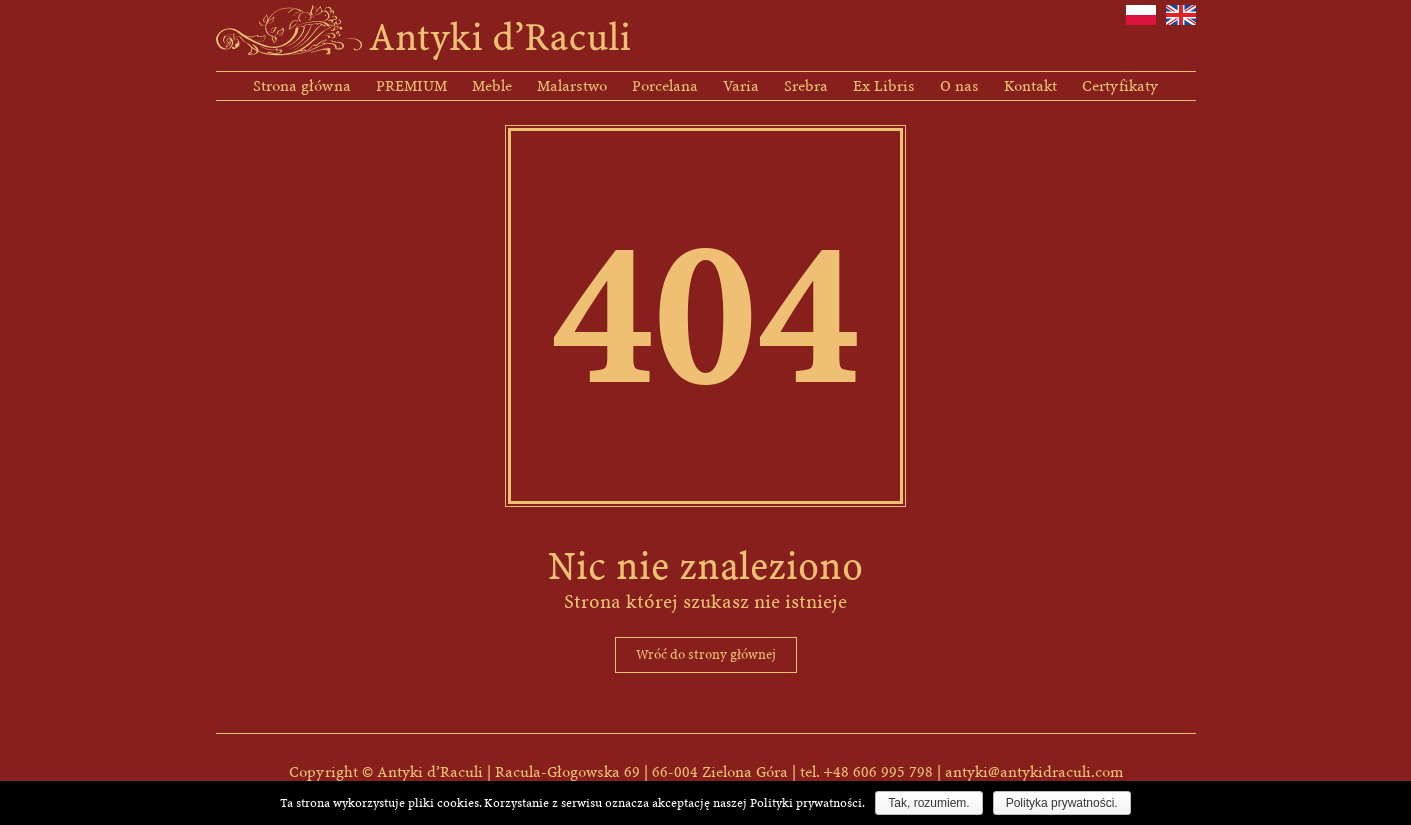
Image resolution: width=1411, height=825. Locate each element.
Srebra (806, 86)
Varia (741, 86)
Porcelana (665, 86)
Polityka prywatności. (1062, 803)
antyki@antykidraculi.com (1034, 772)
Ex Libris (884, 86)
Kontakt (1030, 86)
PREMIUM (411, 86)
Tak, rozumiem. (928, 803)
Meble (492, 86)
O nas (959, 86)
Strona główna (302, 86)
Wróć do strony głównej (706, 654)
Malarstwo (572, 86)
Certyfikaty (1120, 86)
